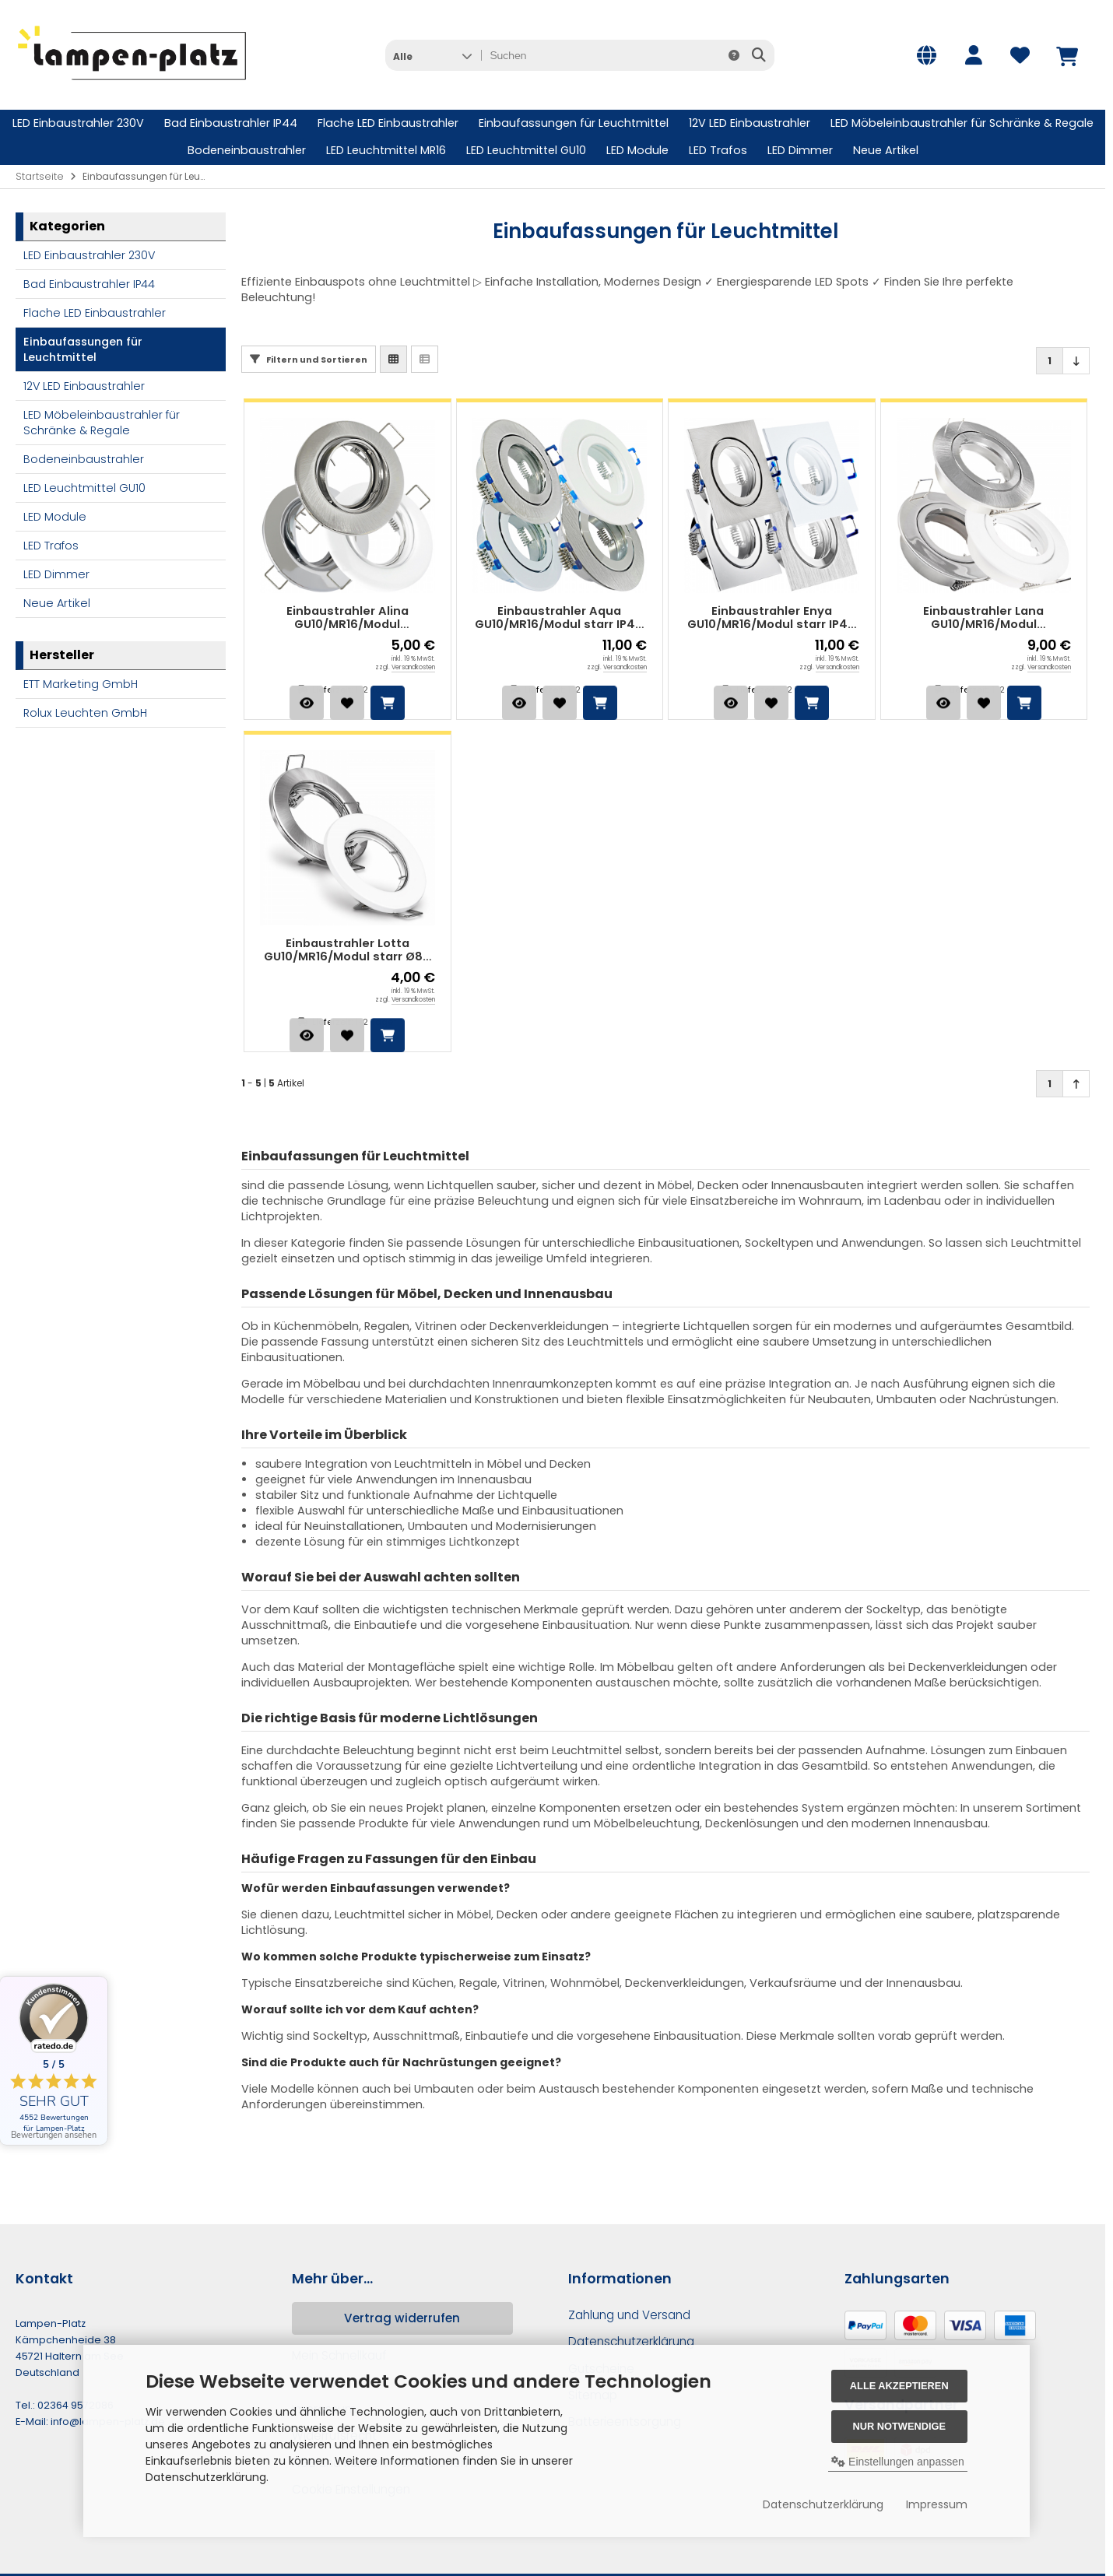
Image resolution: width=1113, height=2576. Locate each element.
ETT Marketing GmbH (80, 684)
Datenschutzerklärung (823, 2504)
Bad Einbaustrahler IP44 (230, 123)
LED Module (637, 150)
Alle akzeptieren (899, 2386)
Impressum (936, 2504)
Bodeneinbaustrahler (247, 150)
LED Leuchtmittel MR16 (386, 150)
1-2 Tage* (376, 689)
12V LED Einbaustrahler (749, 123)
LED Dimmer (800, 150)
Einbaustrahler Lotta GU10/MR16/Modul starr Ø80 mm (347, 950)
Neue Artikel (885, 150)
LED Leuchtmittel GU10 (526, 150)
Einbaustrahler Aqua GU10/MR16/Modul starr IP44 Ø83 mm (559, 618)
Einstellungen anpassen (897, 2461)
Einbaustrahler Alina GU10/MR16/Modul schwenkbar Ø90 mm (348, 618)
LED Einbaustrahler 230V (78, 123)
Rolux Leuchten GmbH (85, 713)
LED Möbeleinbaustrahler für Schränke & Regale (962, 123)
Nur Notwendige (899, 2426)
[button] (432, 55)
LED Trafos (718, 150)
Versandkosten (413, 667)
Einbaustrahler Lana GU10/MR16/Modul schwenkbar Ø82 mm (983, 618)
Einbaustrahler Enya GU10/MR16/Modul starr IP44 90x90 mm (771, 618)
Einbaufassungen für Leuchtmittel (574, 123)
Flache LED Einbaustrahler (388, 123)
